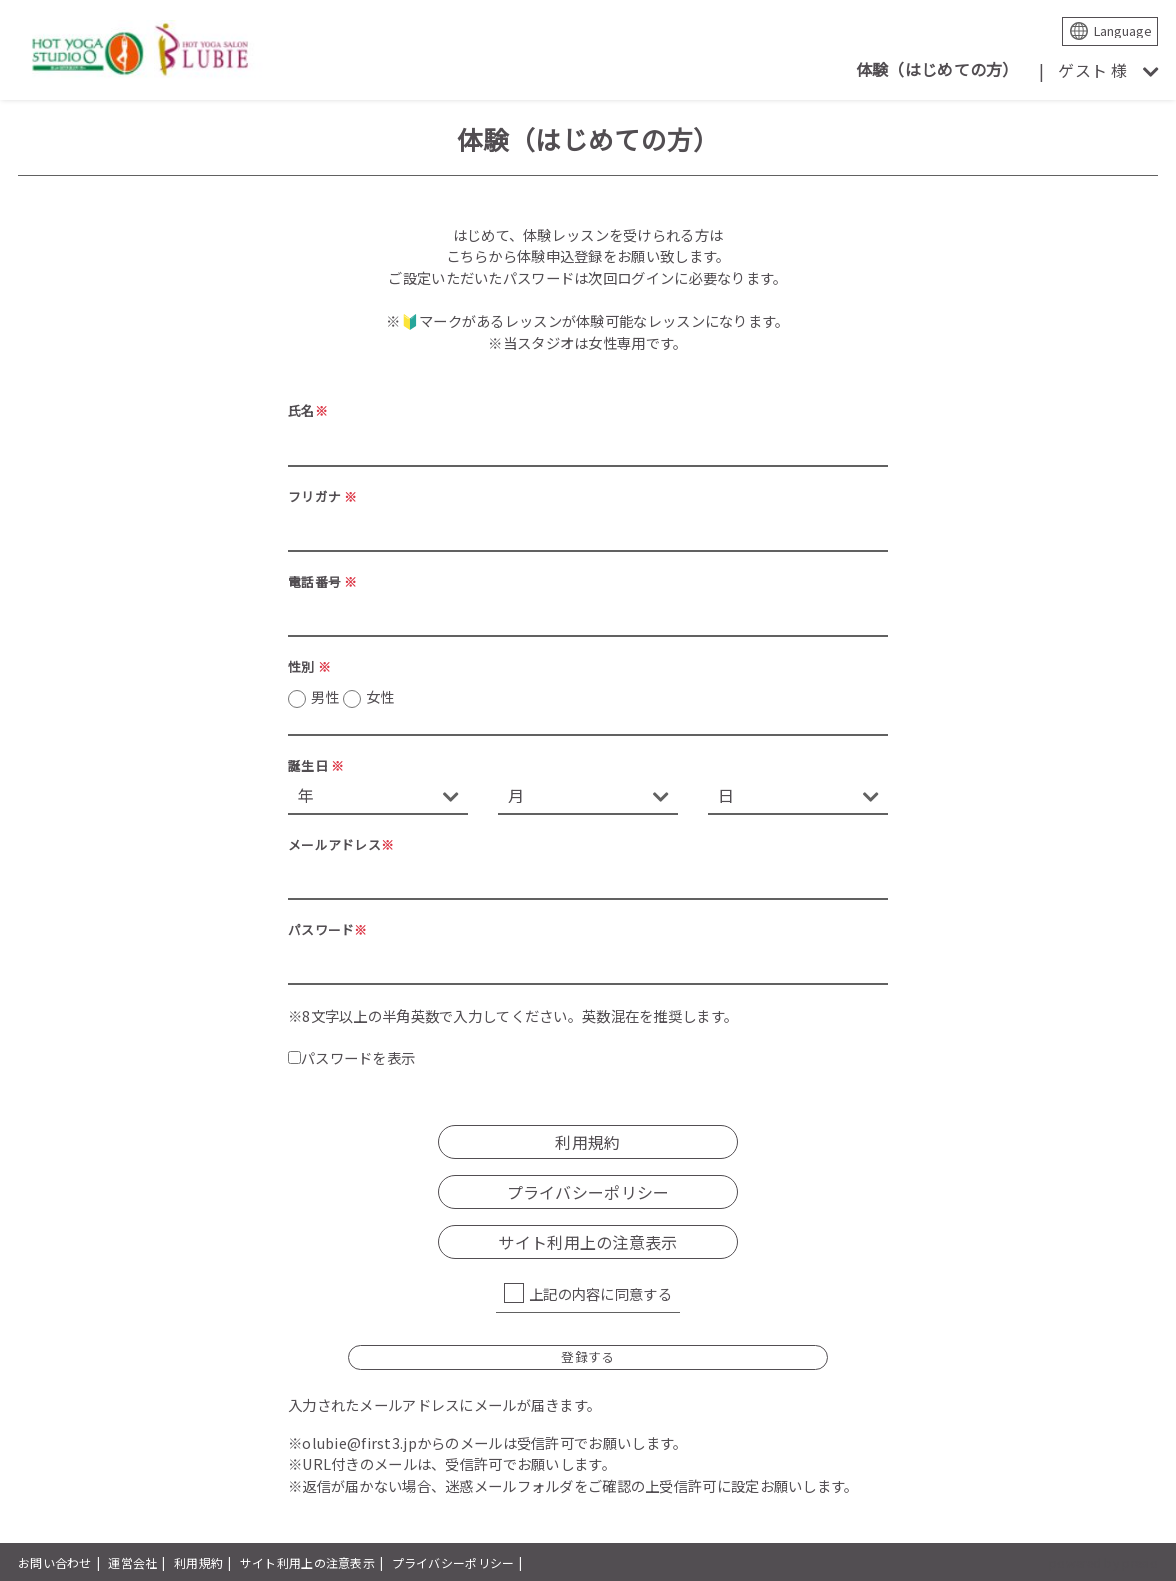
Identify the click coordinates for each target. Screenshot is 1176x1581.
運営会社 (132, 1562)
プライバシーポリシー (588, 1192)
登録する (587, 1356)
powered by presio (1103, 1562)
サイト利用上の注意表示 (587, 1242)
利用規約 (587, 1142)
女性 (380, 696)
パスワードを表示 (351, 1057)
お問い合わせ (55, 1562)
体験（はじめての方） (937, 69)
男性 (352, 697)
